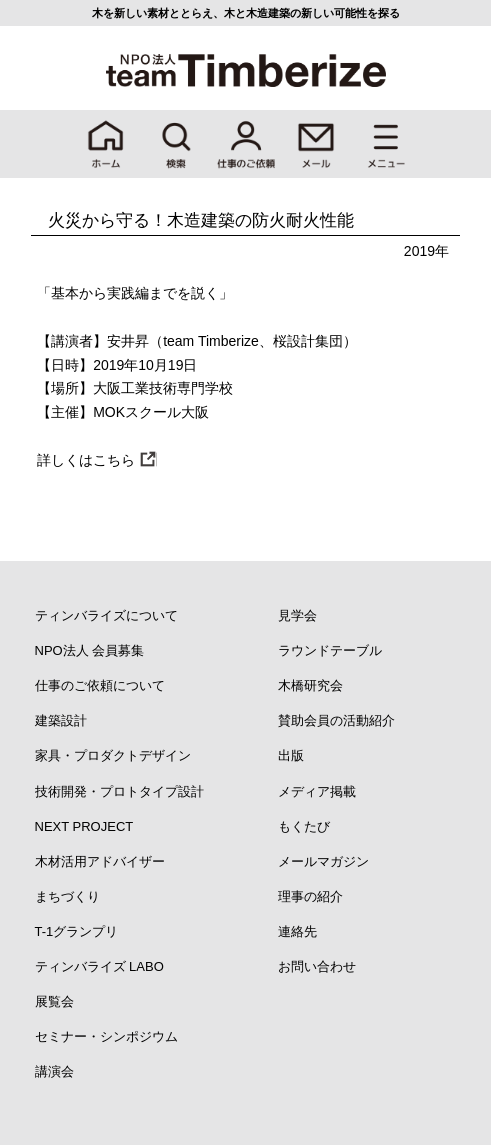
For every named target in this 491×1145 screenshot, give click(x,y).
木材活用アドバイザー (100, 861)
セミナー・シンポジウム (106, 1036)
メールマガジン (323, 861)
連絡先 (297, 931)
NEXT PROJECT (84, 826)
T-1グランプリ (77, 931)
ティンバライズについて (106, 615)
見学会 (297, 615)
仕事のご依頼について (100, 685)
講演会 (54, 1071)
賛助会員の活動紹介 (336, 720)
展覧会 (54, 1001)
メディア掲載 (317, 791)
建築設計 (61, 720)
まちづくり (67, 896)
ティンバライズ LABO (99, 966)
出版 (291, 755)
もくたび (304, 826)
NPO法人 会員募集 (90, 650)
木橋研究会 (310, 685)
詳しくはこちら (86, 460)
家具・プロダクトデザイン (113, 755)
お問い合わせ (317, 966)
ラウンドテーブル (330, 650)
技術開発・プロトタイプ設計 (119, 791)
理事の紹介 (310, 896)
